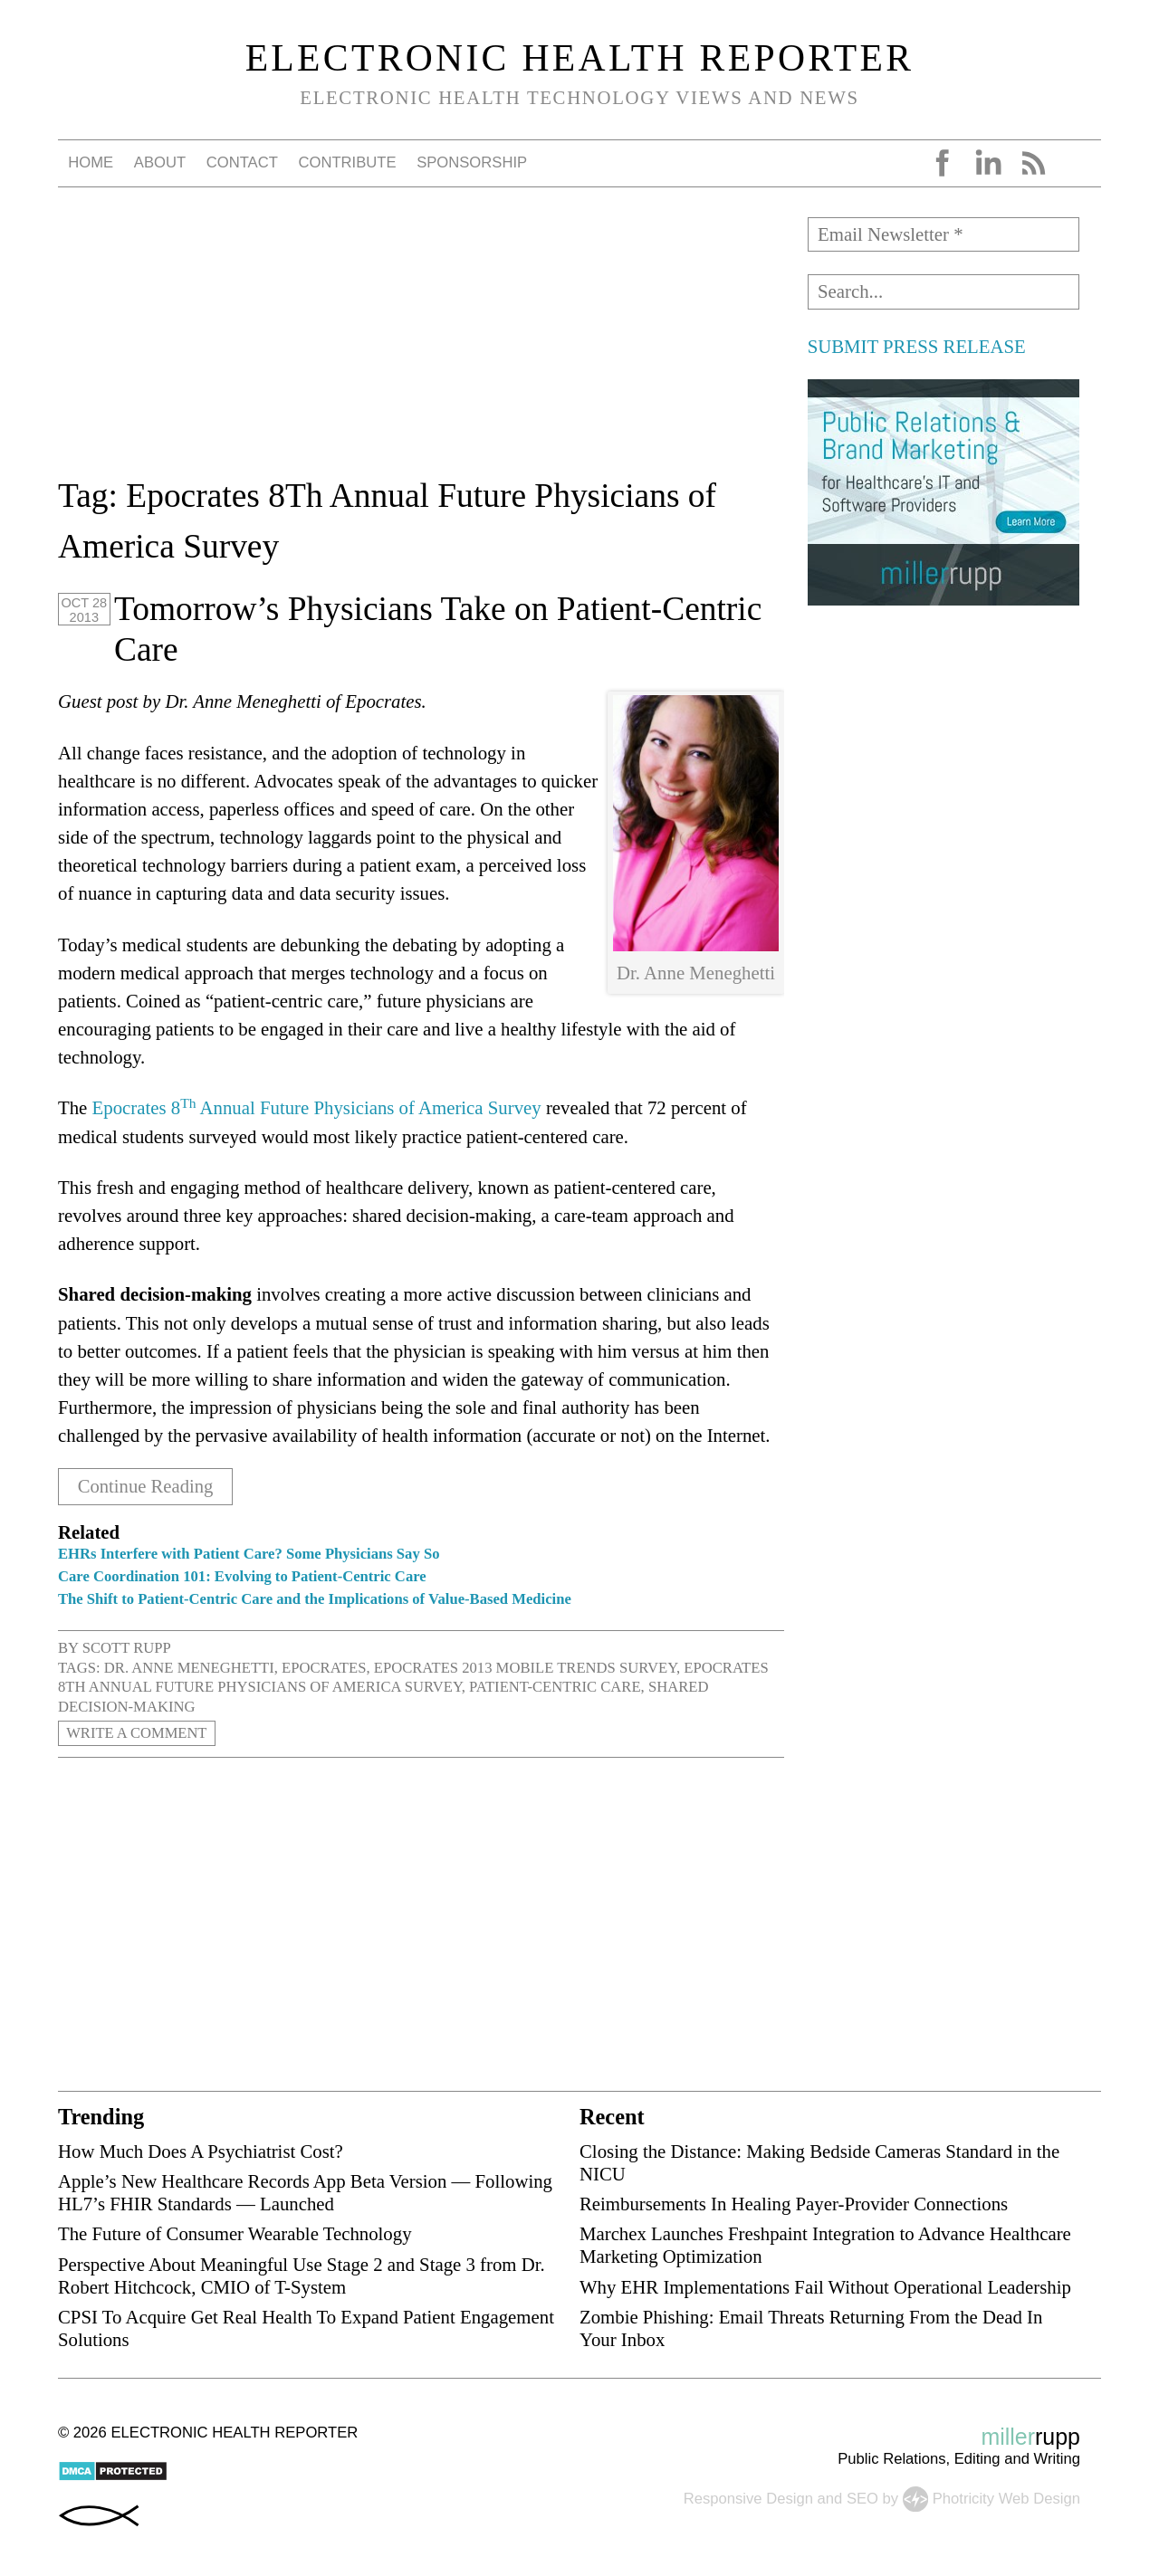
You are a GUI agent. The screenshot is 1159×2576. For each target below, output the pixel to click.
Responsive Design (748, 2496)
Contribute (347, 162)
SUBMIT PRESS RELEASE (917, 346)
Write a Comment (136, 1732)
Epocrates (324, 1666)
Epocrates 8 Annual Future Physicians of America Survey (316, 1107)
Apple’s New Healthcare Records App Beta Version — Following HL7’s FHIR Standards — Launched (305, 2191)
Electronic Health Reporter (580, 58)
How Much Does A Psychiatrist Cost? (200, 2150)
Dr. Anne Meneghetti (189, 1666)
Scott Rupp (126, 1646)
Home (90, 162)
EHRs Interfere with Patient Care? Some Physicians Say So (248, 1552)
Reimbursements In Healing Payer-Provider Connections (794, 2202)
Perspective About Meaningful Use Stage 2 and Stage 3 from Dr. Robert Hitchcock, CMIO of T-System (301, 2274)
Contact (242, 162)
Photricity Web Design (1006, 2496)
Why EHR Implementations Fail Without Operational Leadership (825, 2285)
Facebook (943, 163)
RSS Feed (1033, 163)
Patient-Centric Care (555, 1685)
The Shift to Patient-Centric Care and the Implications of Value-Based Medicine (314, 1598)
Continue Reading (146, 1485)
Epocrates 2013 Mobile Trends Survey (525, 1666)
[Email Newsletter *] (943, 234)
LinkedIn (988, 163)
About (160, 162)
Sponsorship (472, 162)
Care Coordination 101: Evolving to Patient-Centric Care (242, 1575)
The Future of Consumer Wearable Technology (235, 2233)
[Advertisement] (421, 344)
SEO (862, 2496)
